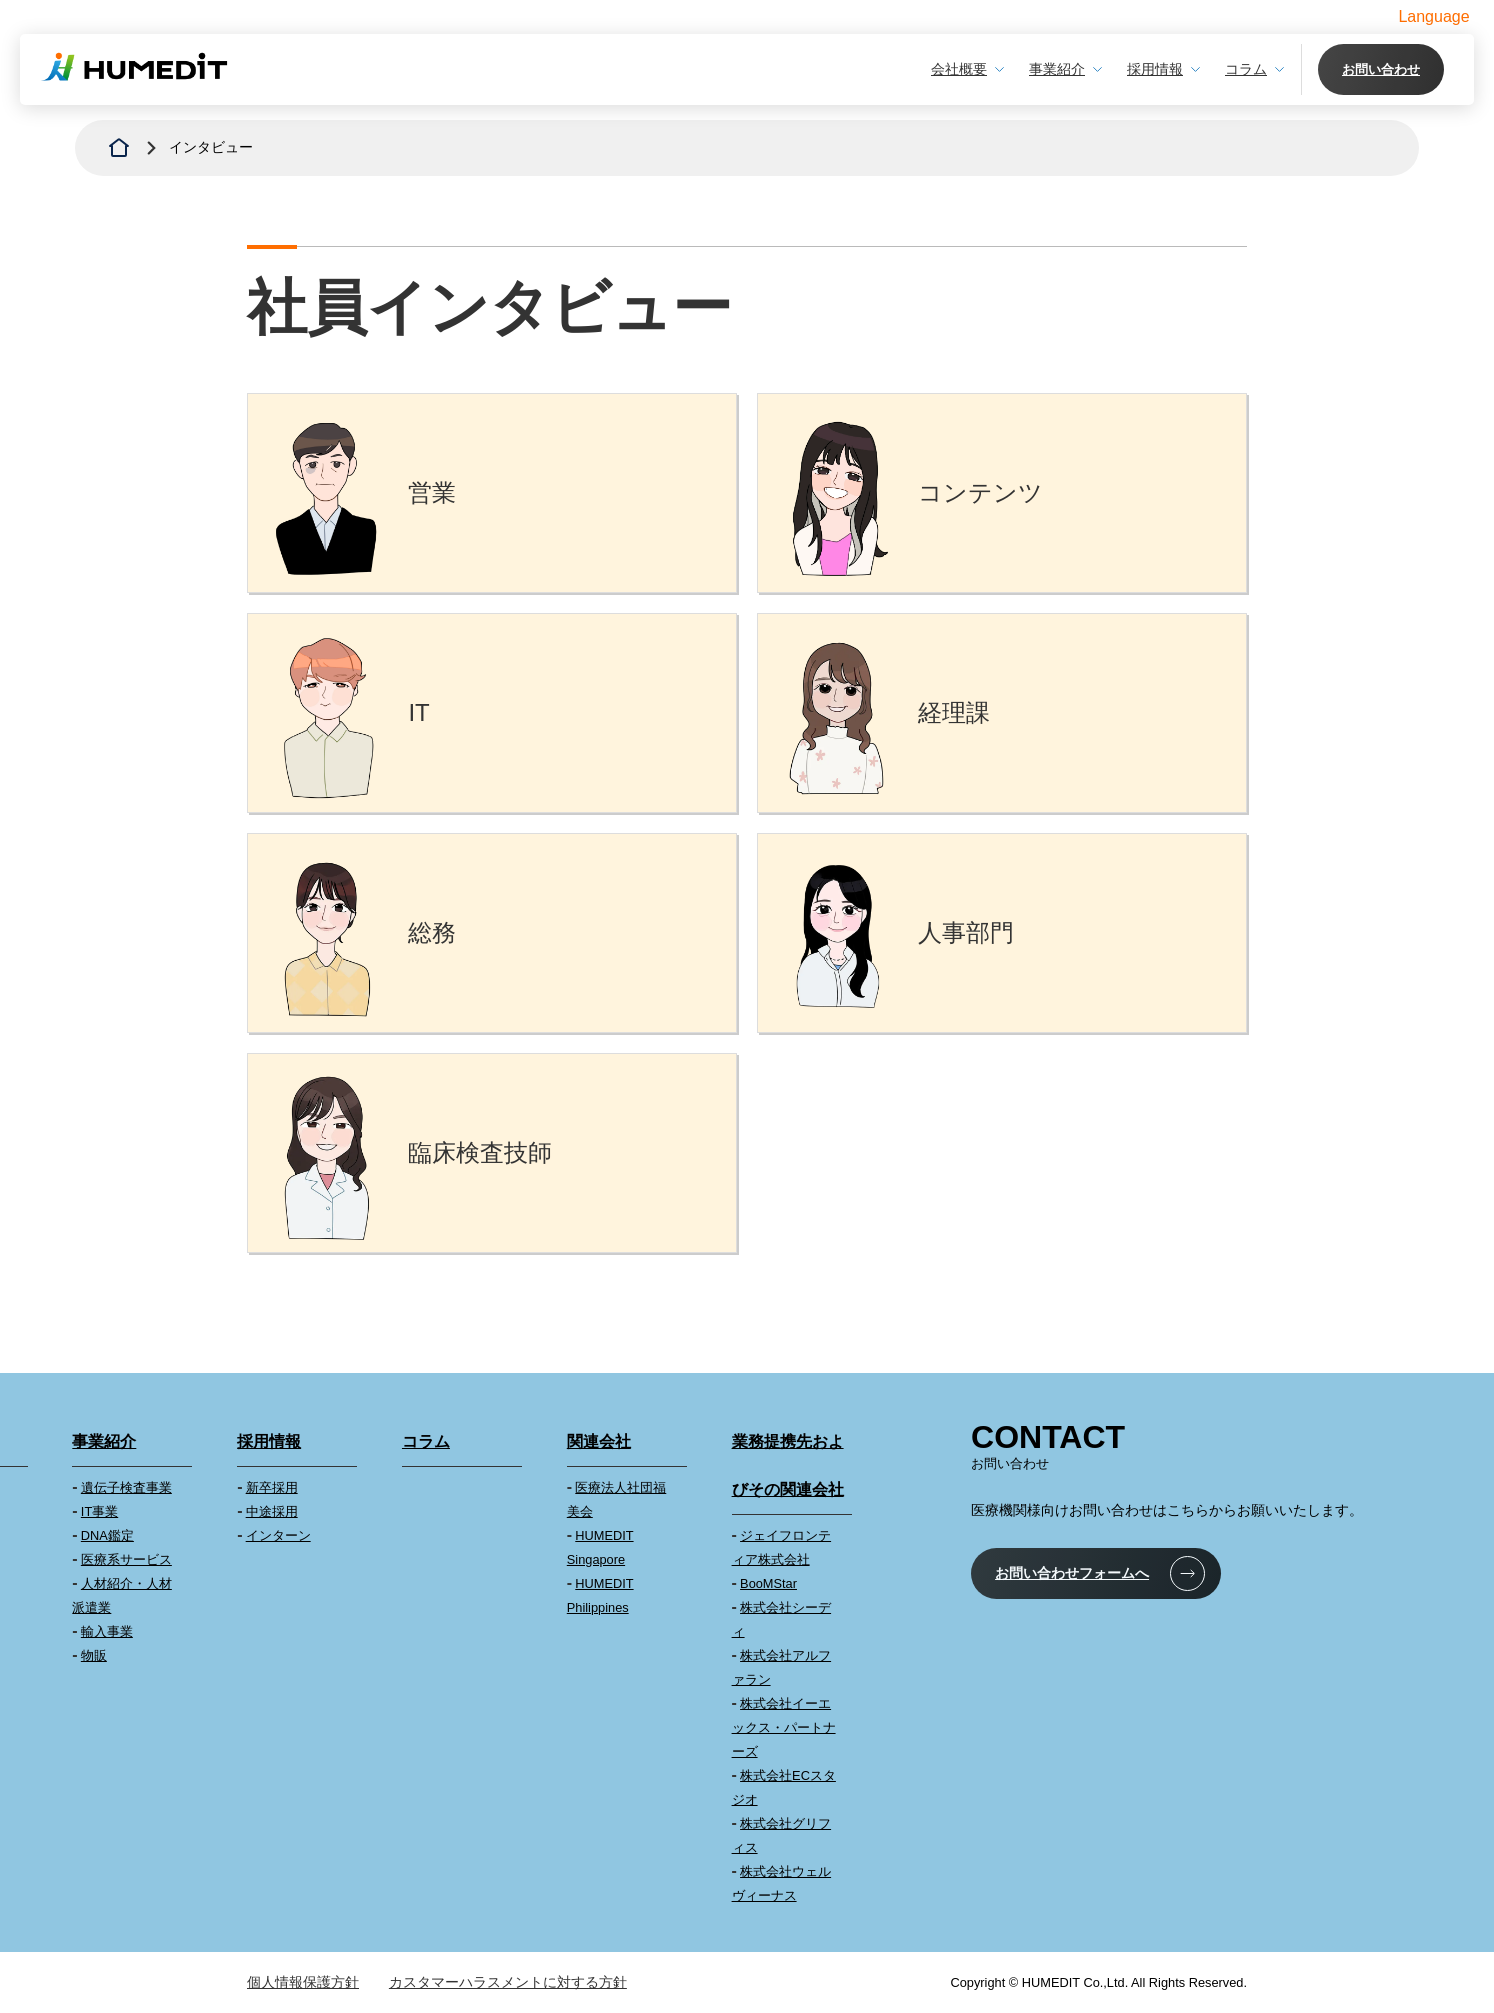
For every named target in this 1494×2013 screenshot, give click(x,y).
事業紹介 (1057, 69)
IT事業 (99, 1511)
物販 (94, 1655)
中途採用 (272, 1511)
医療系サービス (126, 1559)
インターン (278, 1535)
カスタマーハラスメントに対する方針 (508, 1982)
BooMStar (768, 1583)
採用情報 (1155, 69)
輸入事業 (107, 1631)
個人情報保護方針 (303, 1982)
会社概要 (959, 69)
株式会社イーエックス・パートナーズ (784, 1727)
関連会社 (599, 1441)
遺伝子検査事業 (126, 1487)
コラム (1246, 69)
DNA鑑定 (107, 1535)
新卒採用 (272, 1487)
